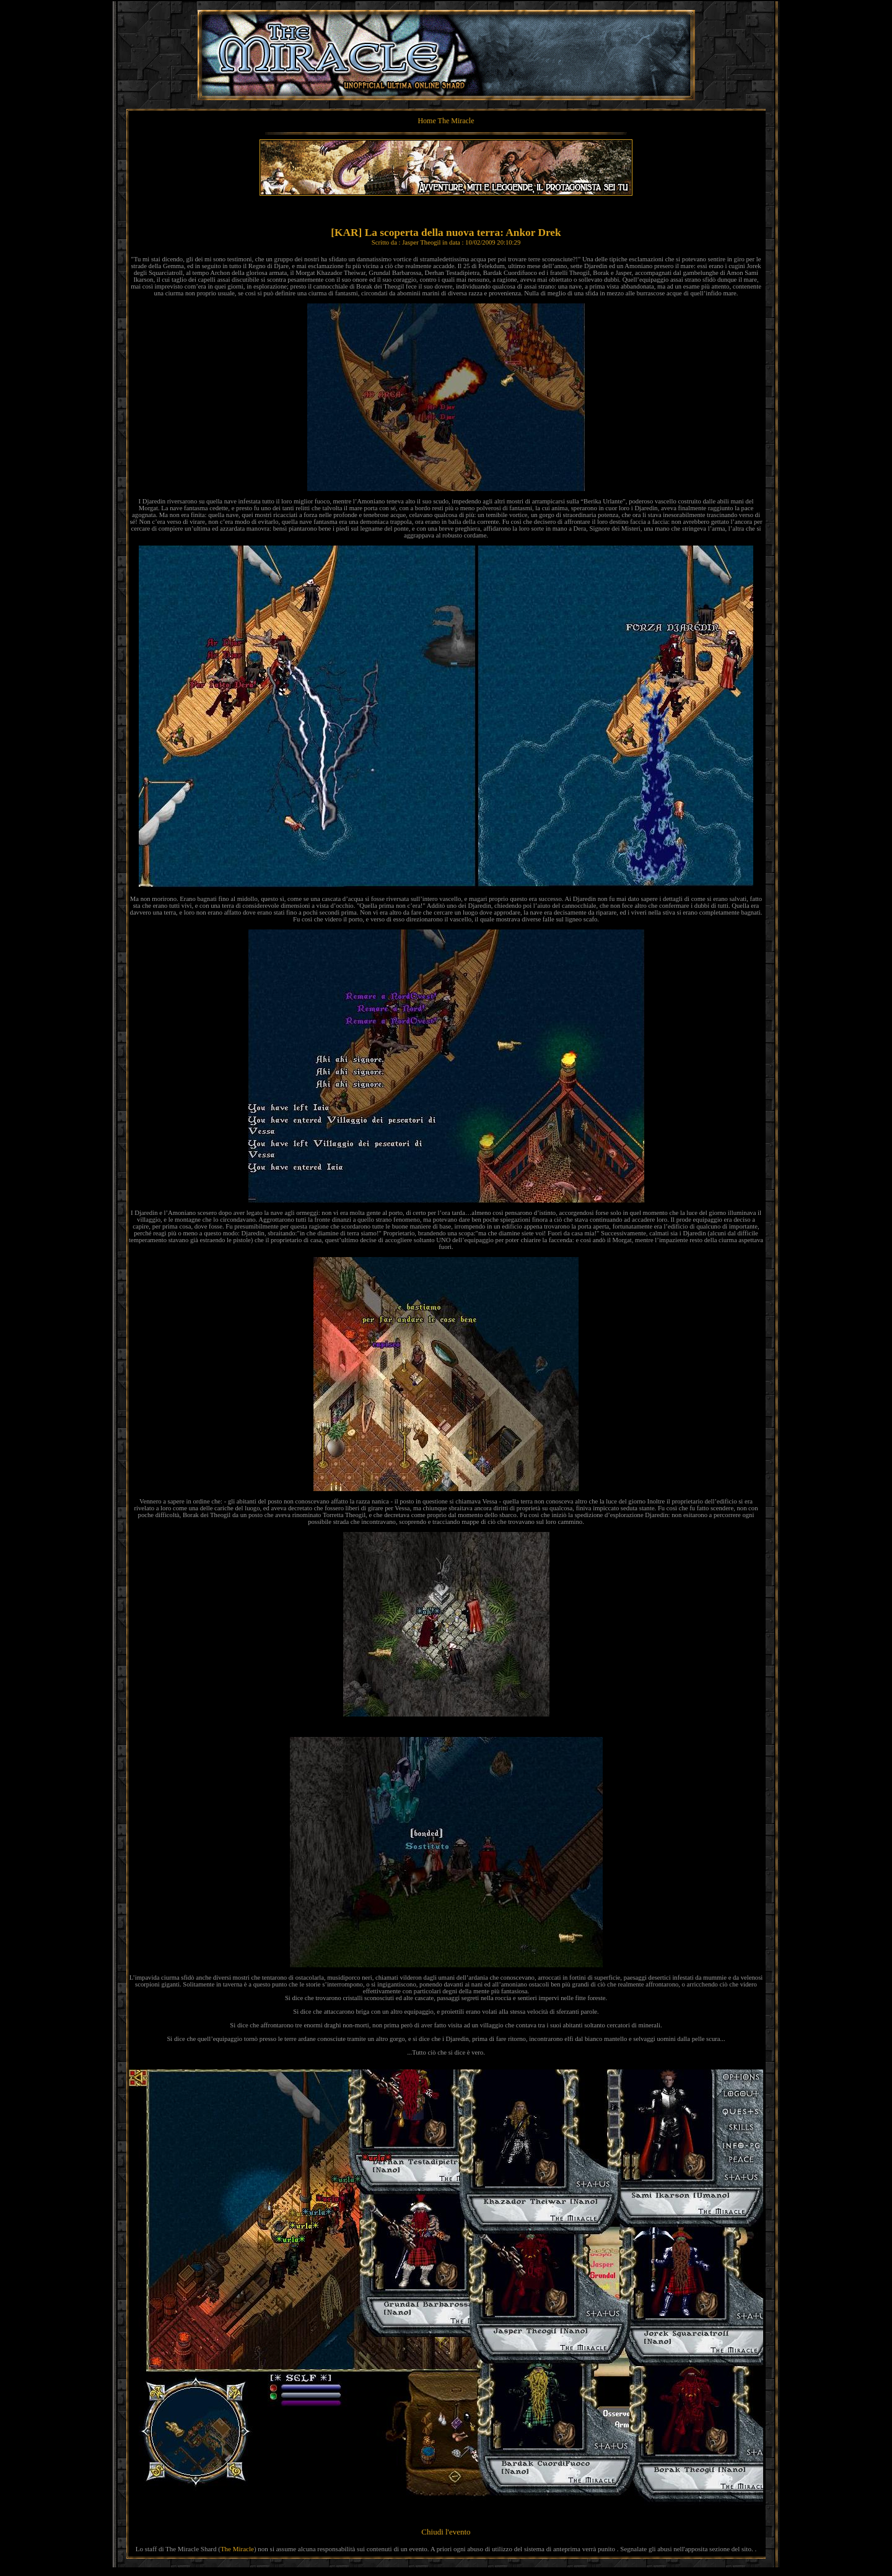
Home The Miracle (446, 120)
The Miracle (237, 2548)
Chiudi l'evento (445, 2531)
